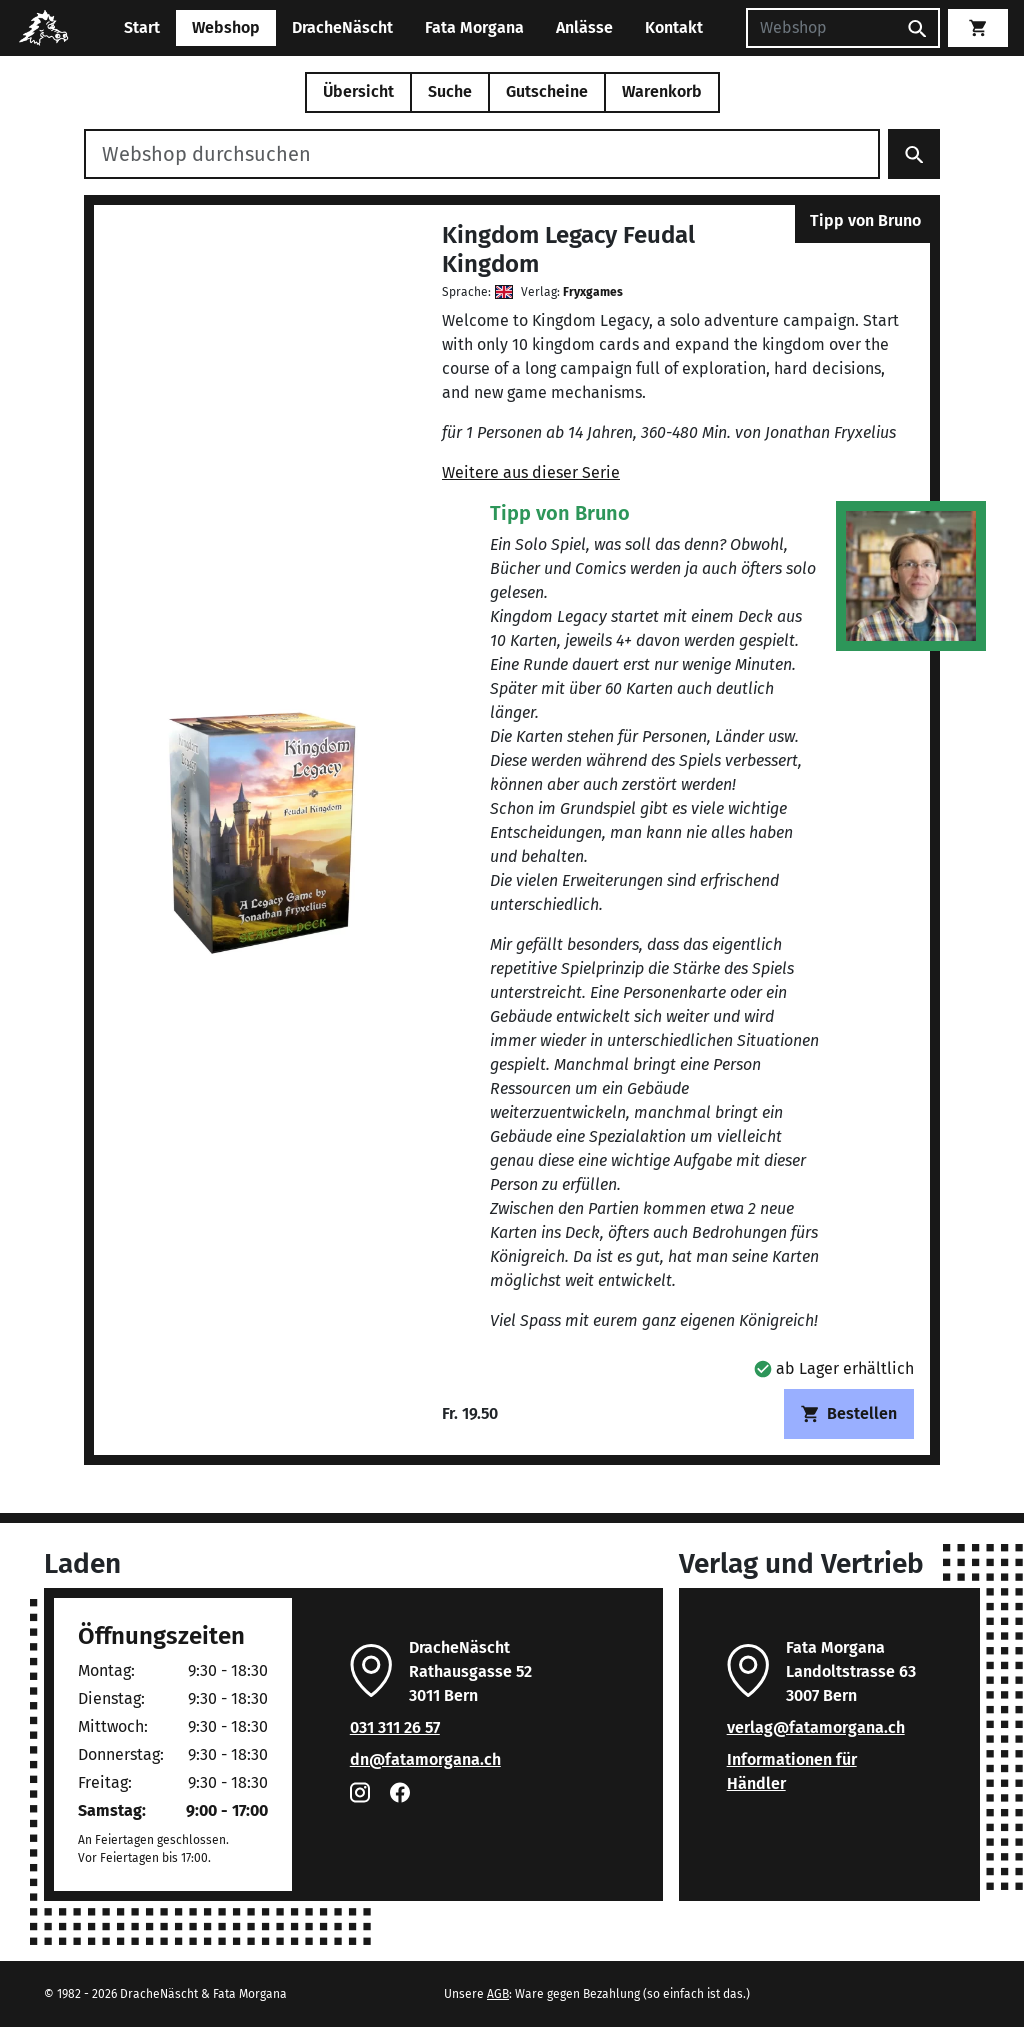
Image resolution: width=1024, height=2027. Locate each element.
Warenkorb (662, 91)
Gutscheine (547, 91)
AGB (498, 1994)
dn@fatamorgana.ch (425, 1759)
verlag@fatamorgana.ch (816, 1727)
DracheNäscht (342, 27)
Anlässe (584, 27)
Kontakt (674, 27)
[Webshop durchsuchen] (482, 154)
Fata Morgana (474, 27)
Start (142, 27)
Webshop (226, 27)
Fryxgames (593, 292)
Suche (450, 91)
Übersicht (358, 91)
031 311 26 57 (395, 1727)
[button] (834, 1368)
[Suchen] (821, 28)
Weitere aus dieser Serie (531, 472)
